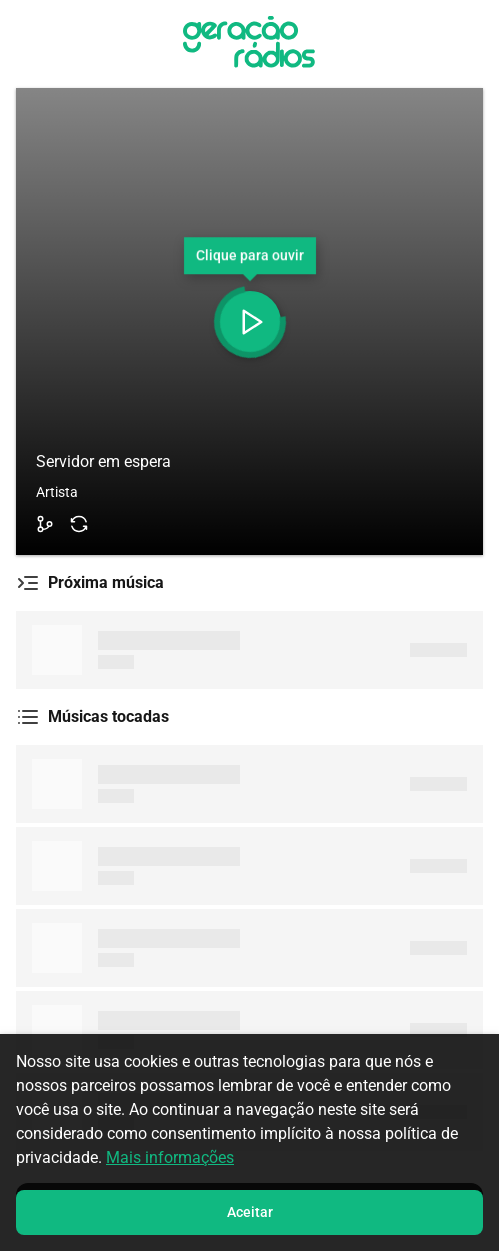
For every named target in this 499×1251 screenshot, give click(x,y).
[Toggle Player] (250, 322)
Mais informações (170, 1157)
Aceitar (250, 1212)
